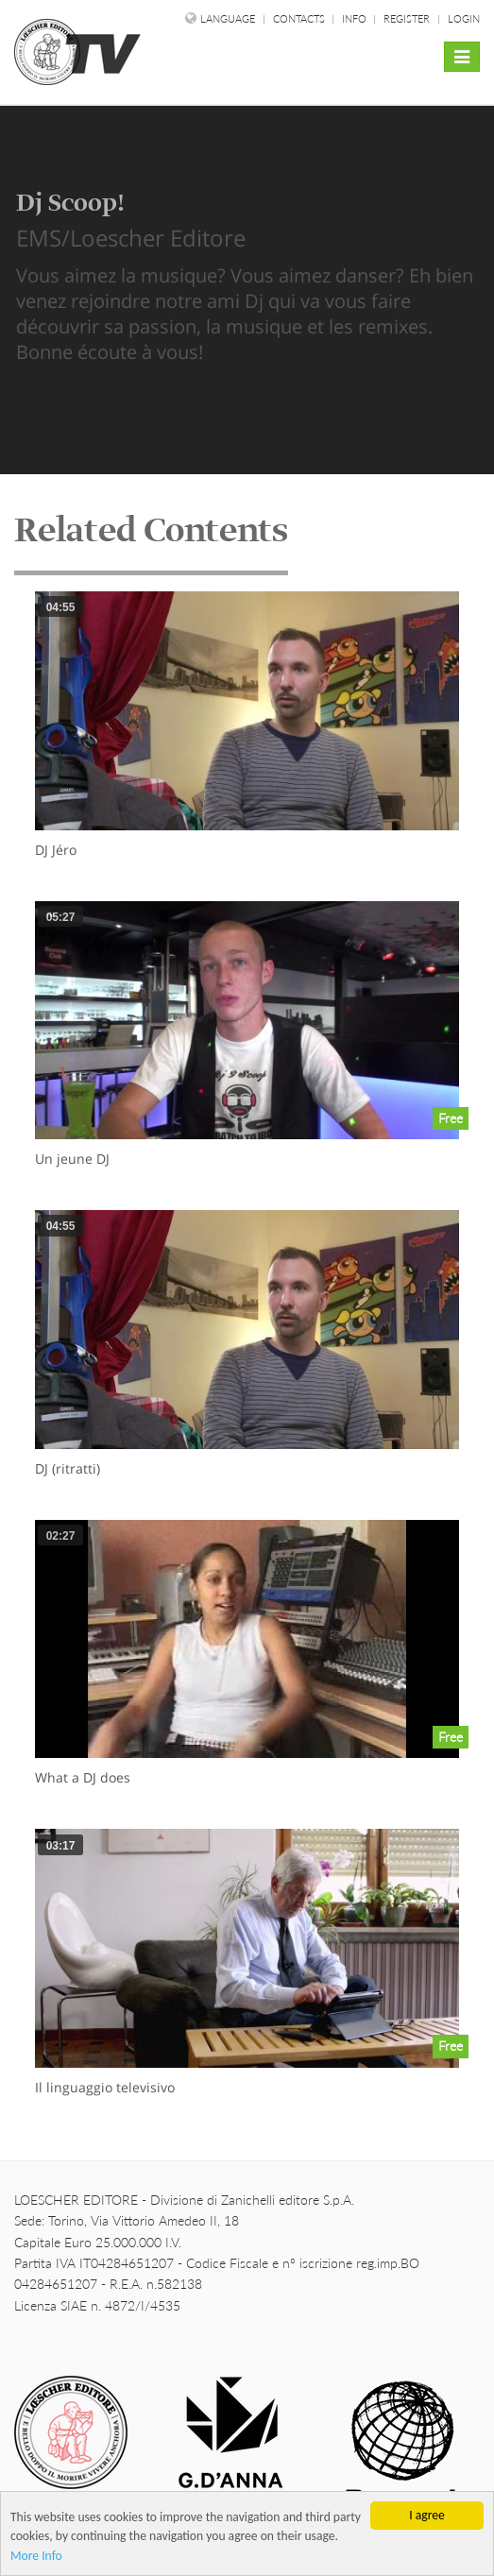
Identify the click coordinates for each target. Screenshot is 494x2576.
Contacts (300, 18)
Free (450, 1118)
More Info (36, 2557)
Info (355, 18)
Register (406, 18)
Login (464, 18)
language (227, 18)
